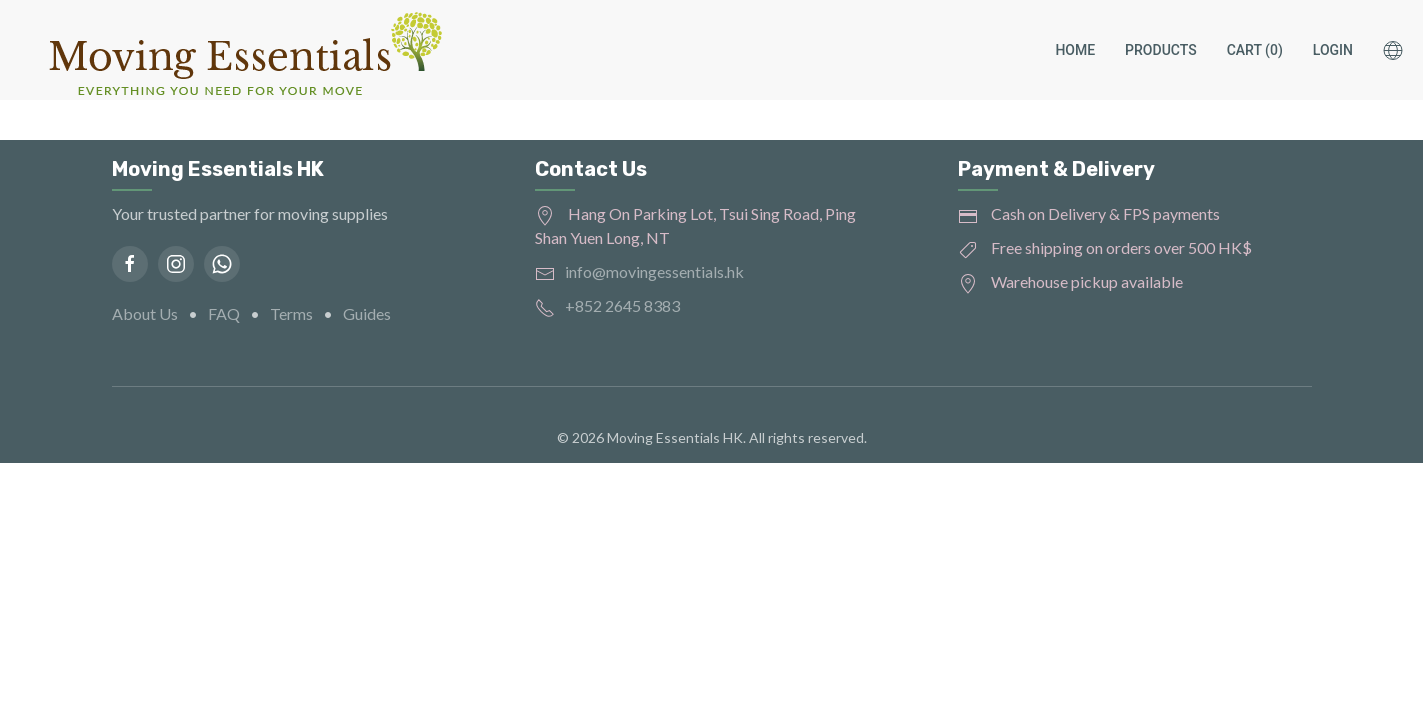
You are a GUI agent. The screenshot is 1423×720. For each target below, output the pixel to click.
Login (1333, 50)
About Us (145, 313)
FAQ (224, 313)
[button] (1403, 50)
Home (1075, 50)
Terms (291, 313)
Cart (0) (1255, 50)
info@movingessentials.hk (654, 271)
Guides (367, 313)
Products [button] (1161, 50)
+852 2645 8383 (622, 305)
